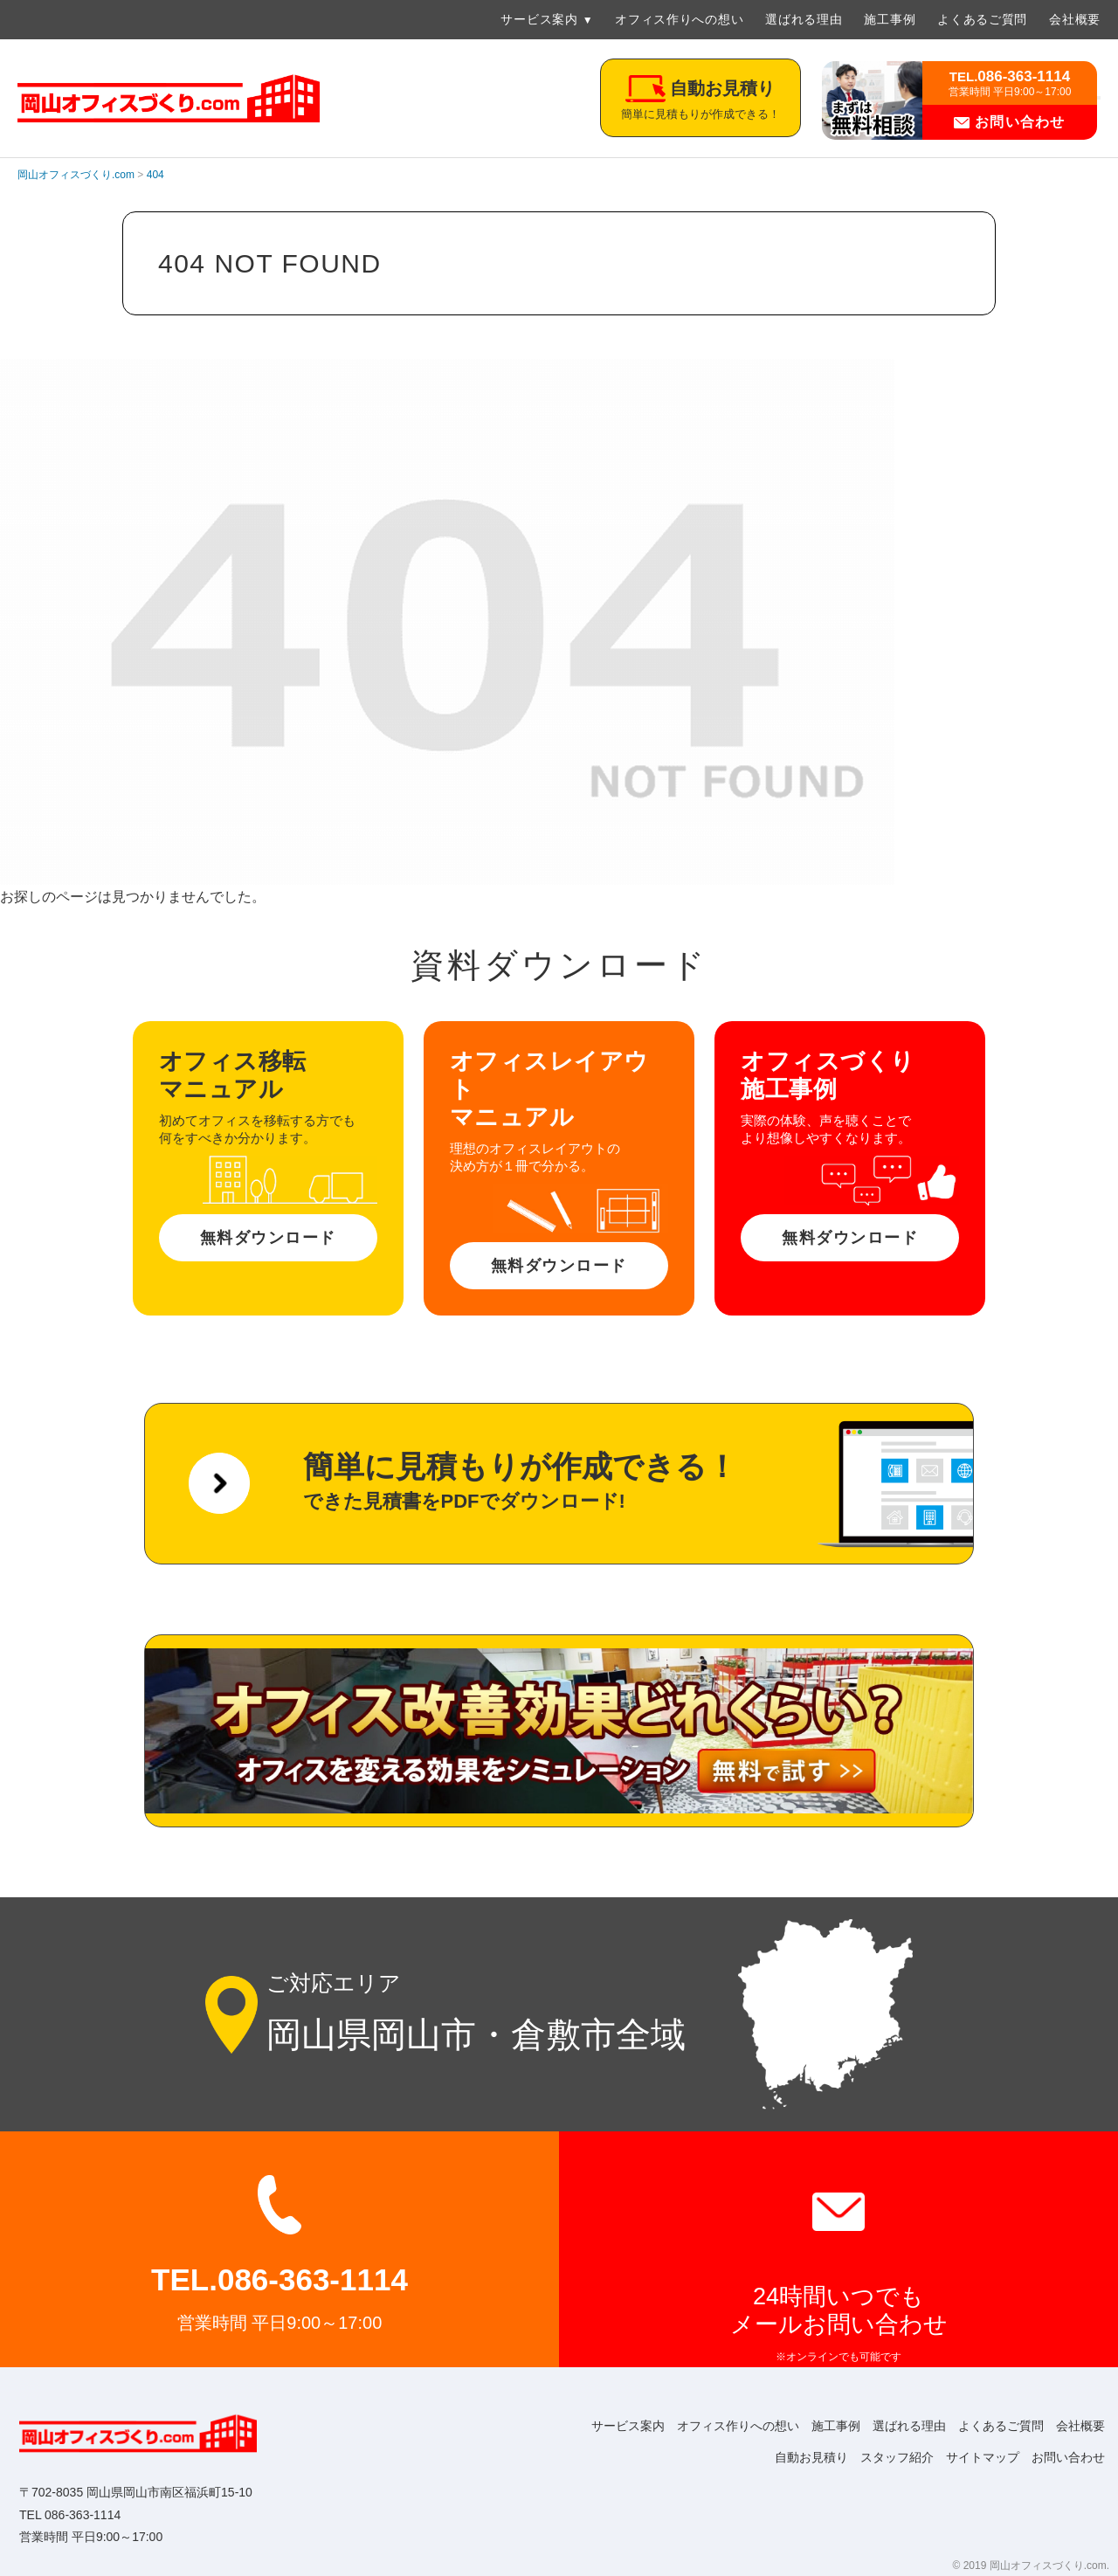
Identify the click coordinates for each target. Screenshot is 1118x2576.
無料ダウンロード (268, 1238)
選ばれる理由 (803, 19)
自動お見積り (793, 2457)
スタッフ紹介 (884, 2457)
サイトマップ (974, 2457)
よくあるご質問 (982, 19)
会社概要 (1075, 19)
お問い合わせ (1009, 121)
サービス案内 (538, 19)
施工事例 (889, 19)
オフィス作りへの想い (679, 19)
